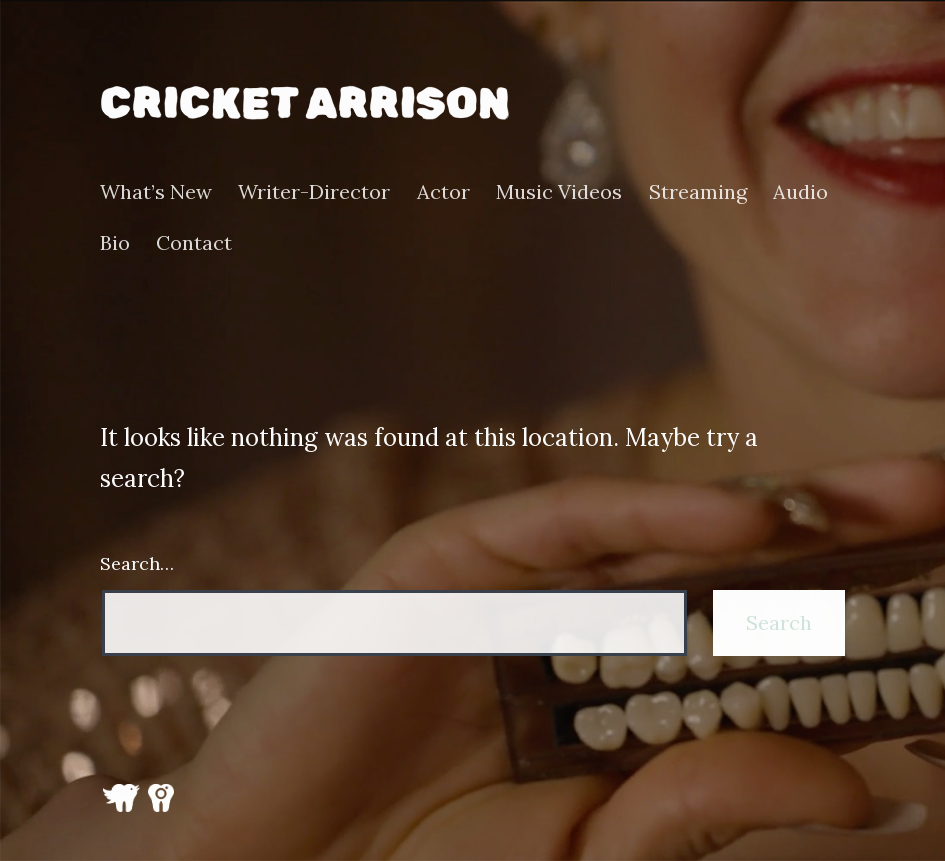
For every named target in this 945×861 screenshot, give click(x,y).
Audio (800, 192)
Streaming (698, 192)
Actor (443, 192)
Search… (137, 563)
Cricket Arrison (305, 103)
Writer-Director (314, 192)
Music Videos (559, 192)
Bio (115, 243)
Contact (194, 243)
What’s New (156, 192)
